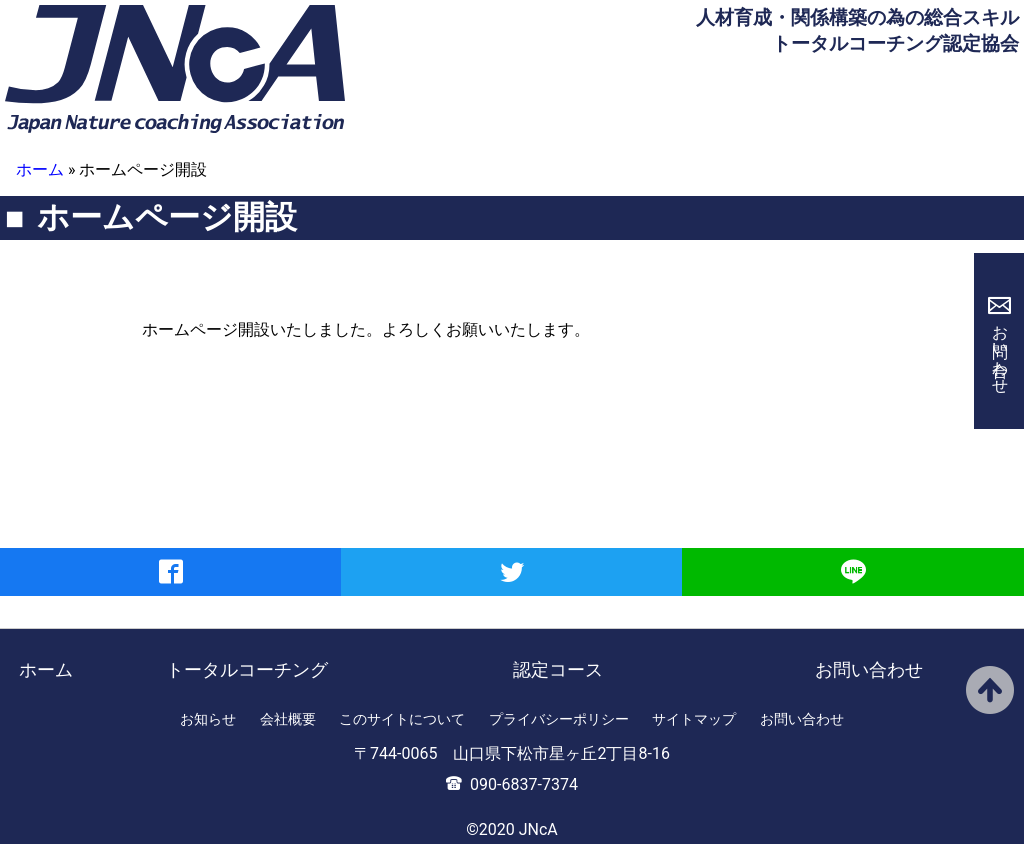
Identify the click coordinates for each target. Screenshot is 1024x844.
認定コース (558, 669)
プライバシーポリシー (559, 719)
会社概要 (288, 719)
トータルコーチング (247, 669)
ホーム (40, 169)
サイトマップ (694, 719)
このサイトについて (402, 719)
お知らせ (208, 719)
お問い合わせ (1000, 350)
